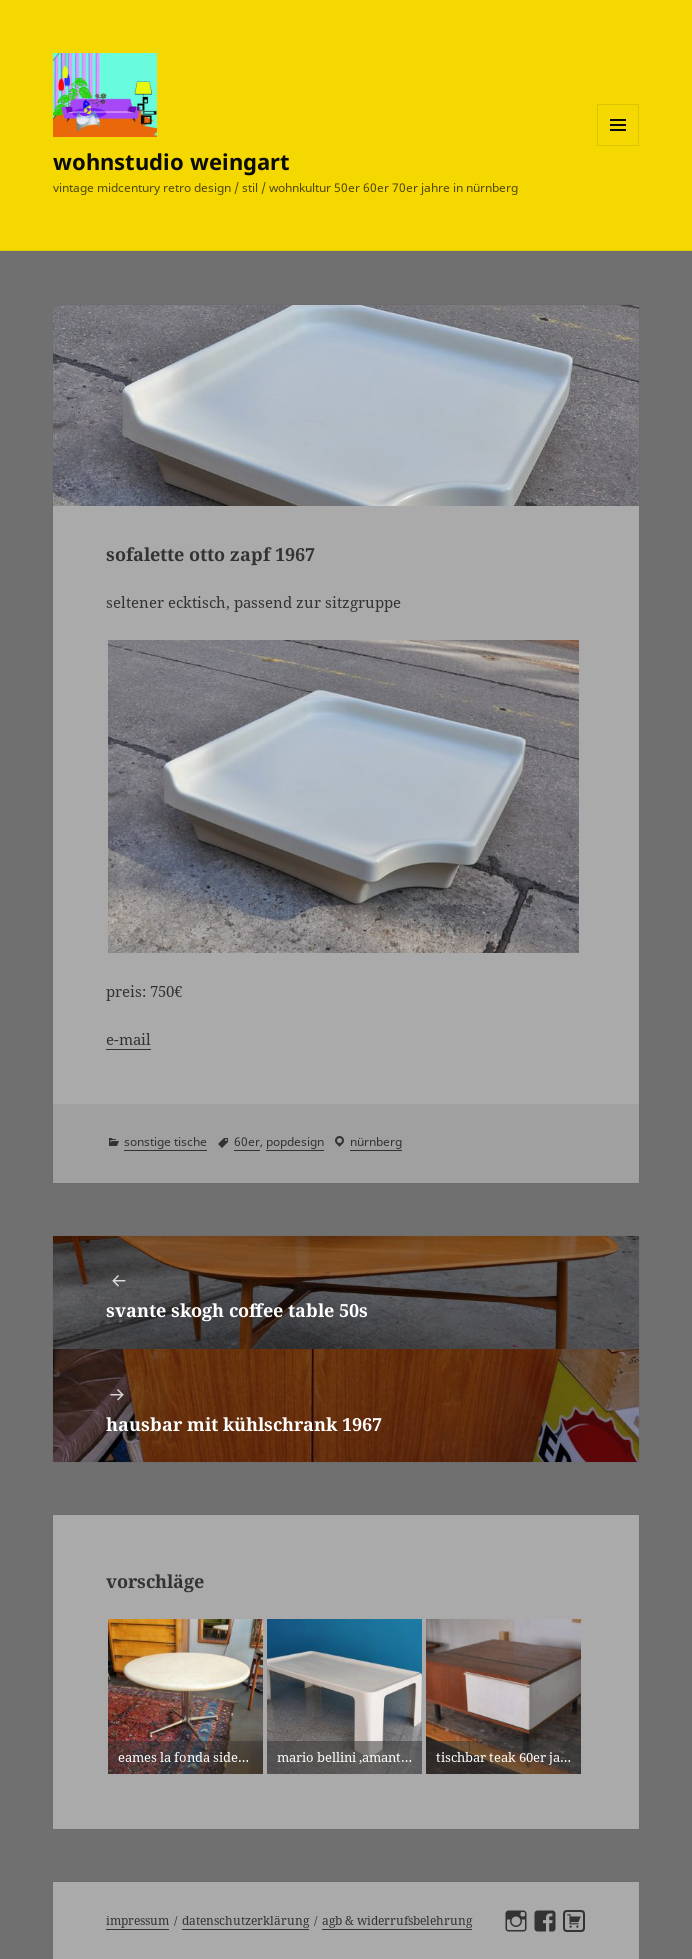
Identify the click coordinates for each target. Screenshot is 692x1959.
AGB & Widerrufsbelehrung (397, 1920)
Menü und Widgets (618, 145)
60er (247, 1141)
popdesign (295, 1141)
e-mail (128, 1039)
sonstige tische (165, 1141)
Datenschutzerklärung (245, 1920)
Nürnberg (376, 1141)
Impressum (137, 1920)
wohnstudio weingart (171, 161)
